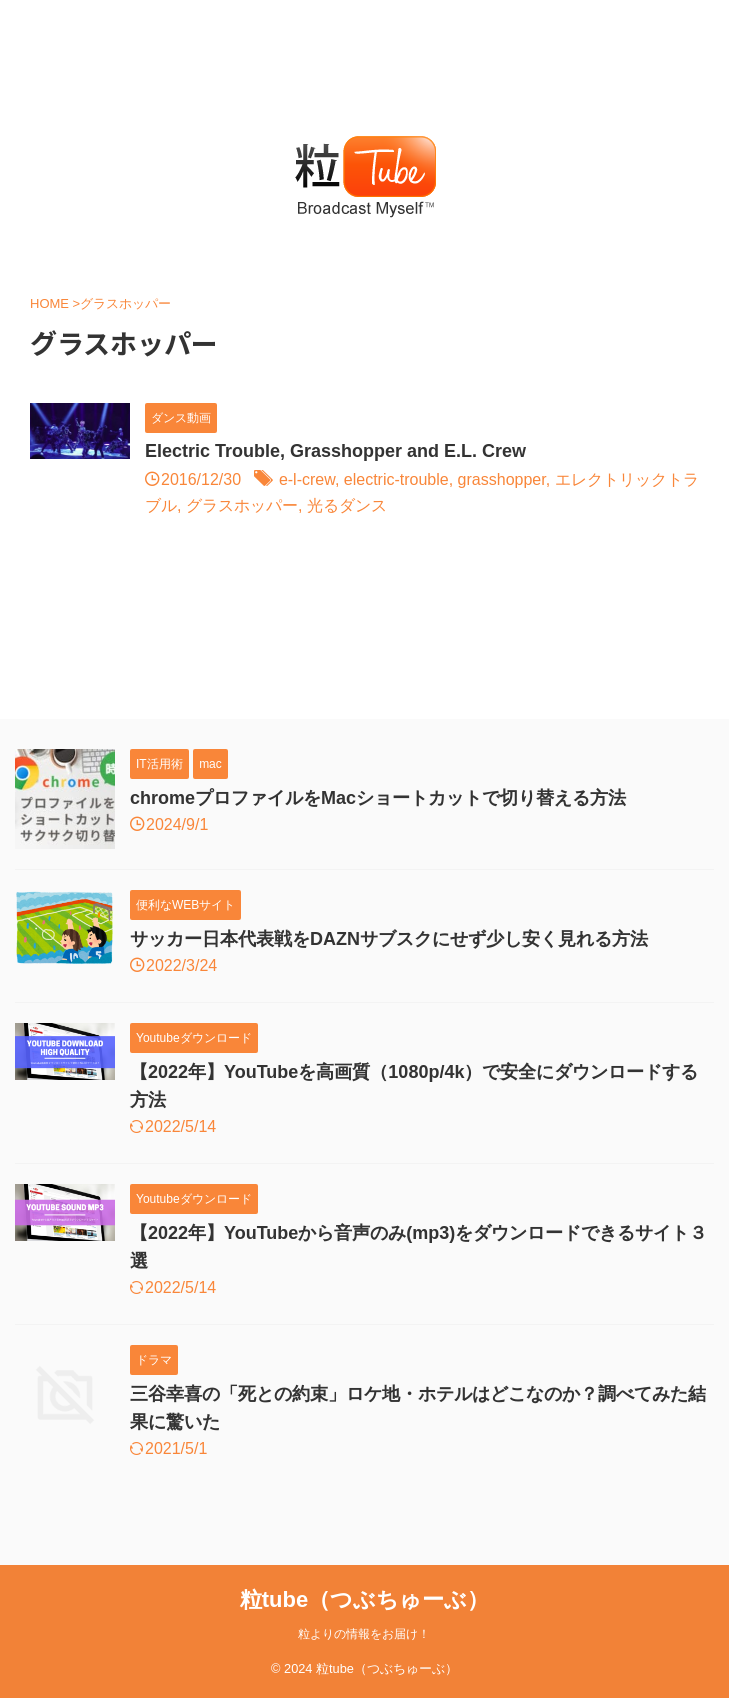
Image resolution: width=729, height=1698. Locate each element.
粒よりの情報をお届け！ (364, 1634)
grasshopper (502, 479)
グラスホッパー (242, 505)
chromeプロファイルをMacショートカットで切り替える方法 (378, 798)
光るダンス (347, 505)
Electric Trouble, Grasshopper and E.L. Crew (335, 451)
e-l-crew (307, 479)
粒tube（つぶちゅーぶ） (364, 1599)
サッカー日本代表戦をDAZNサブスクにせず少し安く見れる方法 (389, 939)
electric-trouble (396, 479)
